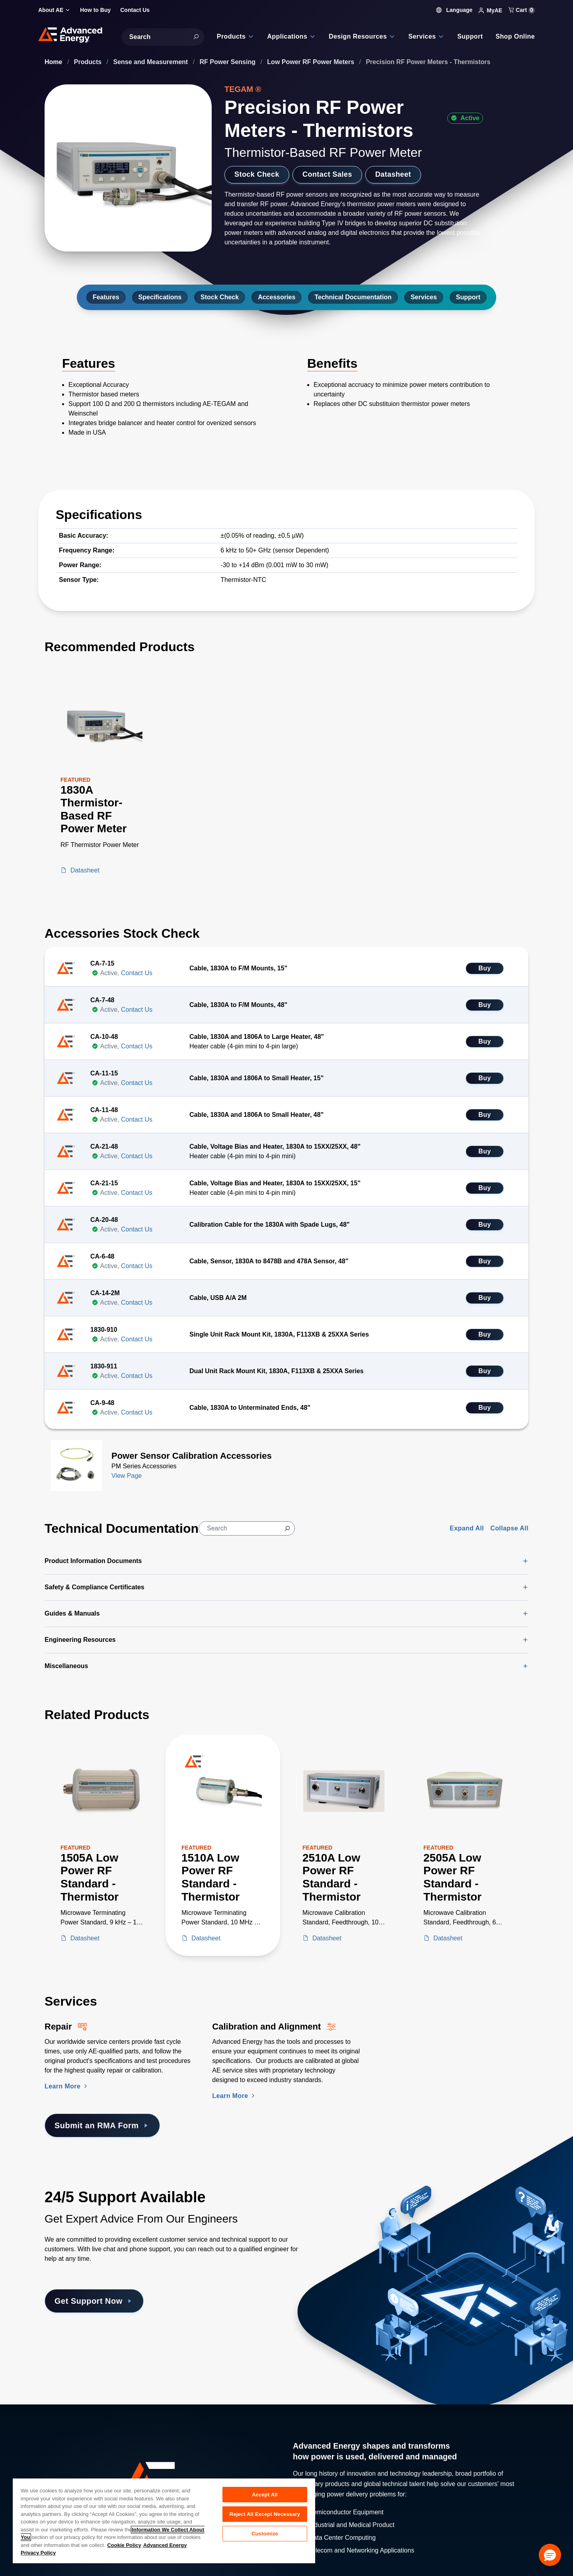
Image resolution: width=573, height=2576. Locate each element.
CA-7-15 (102, 963)
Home (54, 62)
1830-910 (103, 1329)
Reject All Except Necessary (265, 2514)
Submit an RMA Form (102, 2125)
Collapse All (509, 1528)
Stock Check (256, 174)
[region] (164, 2520)
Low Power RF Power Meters (311, 62)
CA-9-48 (102, 1402)
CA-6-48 (102, 1256)
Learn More (67, 2086)
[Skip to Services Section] (6, 1989)
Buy (484, 968)
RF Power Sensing (228, 62)
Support (468, 297)
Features (106, 297)
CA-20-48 (104, 1219)
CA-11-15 (104, 1073)
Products (88, 62)
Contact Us (136, 973)
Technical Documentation (353, 297)
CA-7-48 (102, 1000)
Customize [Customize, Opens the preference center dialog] (264, 2534)
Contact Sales (327, 174)
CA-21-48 (104, 1146)
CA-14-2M (105, 1293)
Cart (522, 10)
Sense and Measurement (151, 62)
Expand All (467, 1528)
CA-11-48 (104, 1110)
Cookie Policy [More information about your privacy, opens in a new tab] (124, 2545)
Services (424, 297)
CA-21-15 (104, 1183)
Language (454, 10)
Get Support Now (94, 2301)
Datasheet (393, 174)
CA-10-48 (104, 1036)
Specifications (159, 297)
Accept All (264, 2495)
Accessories (276, 297)
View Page (126, 1475)
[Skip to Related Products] (6, 1702)
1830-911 (103, 1366)
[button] (550, 2555)
